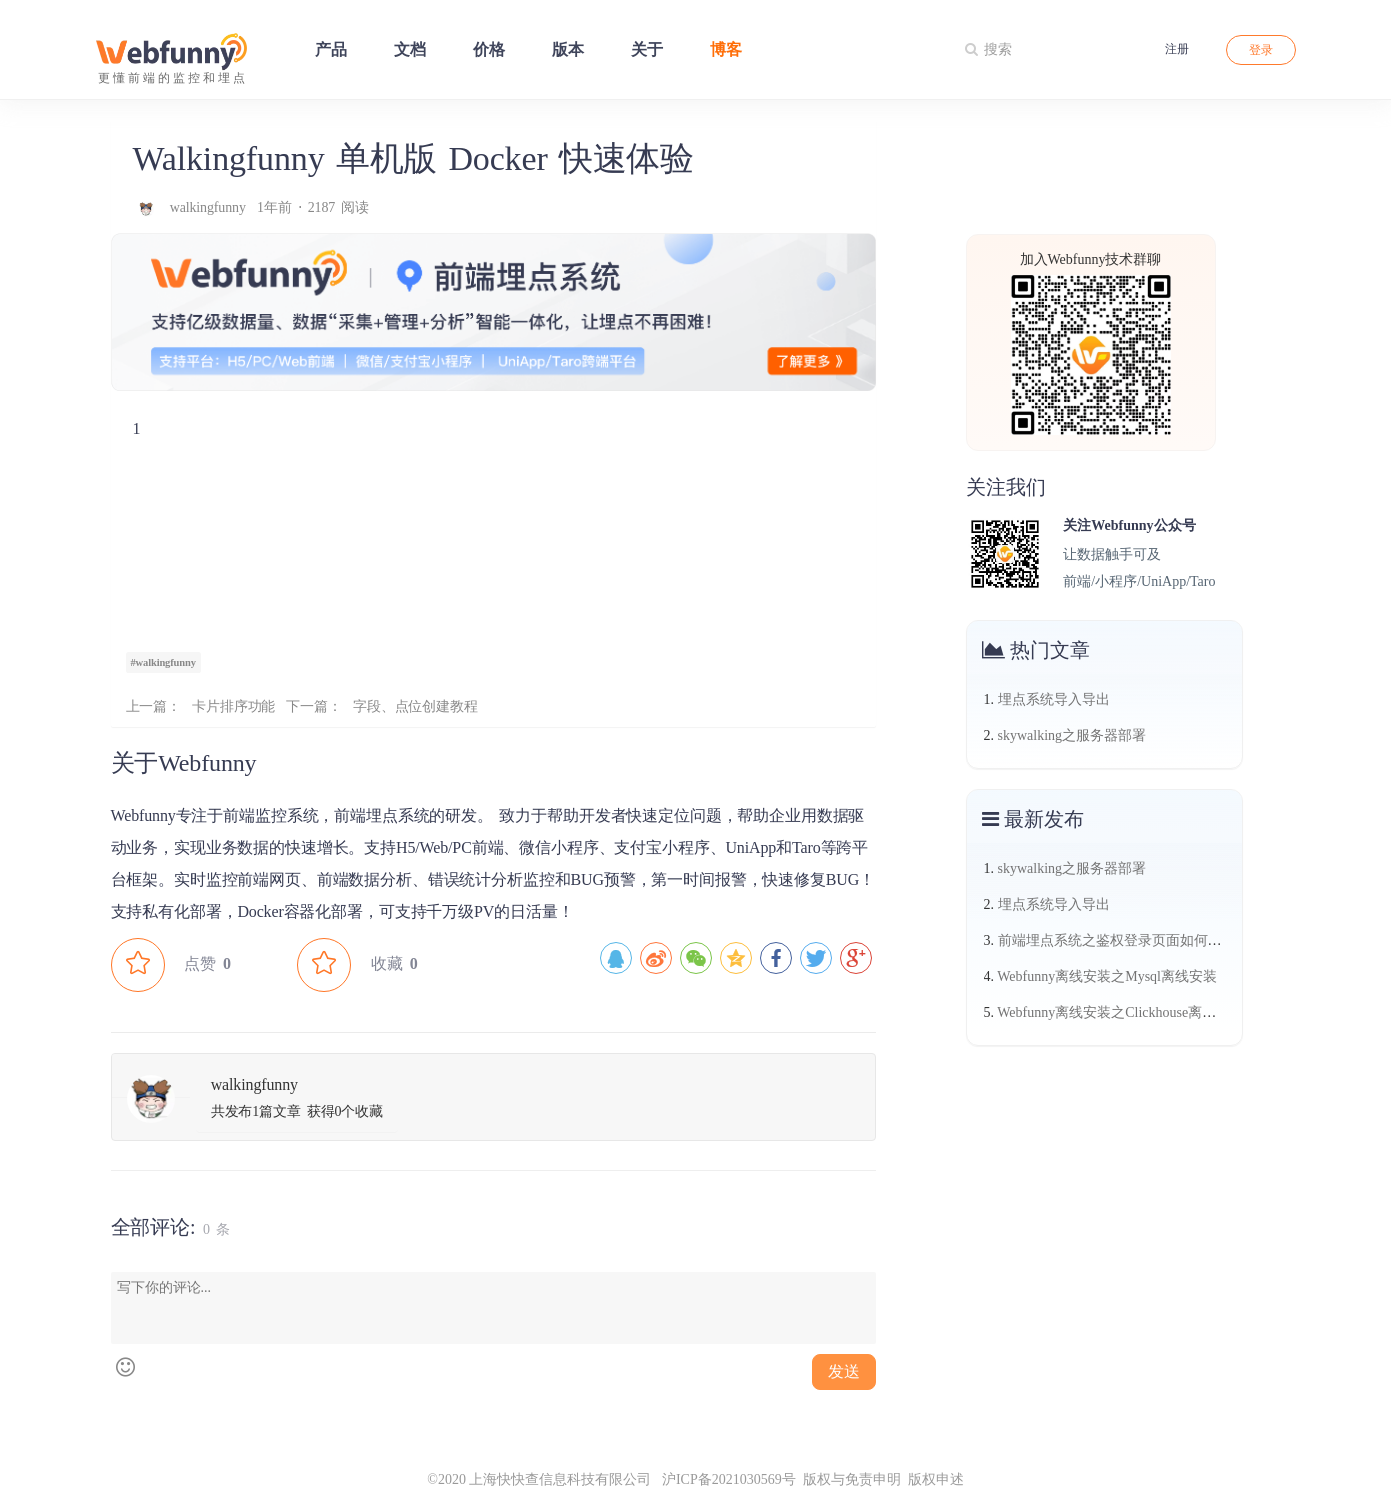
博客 (726, 49)
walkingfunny (211, 207)
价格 (489, 49)
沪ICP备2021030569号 (723, 1479)
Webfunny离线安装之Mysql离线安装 (1107, 976)
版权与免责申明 (852, 1479)
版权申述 (936, 1479)
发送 (844, 1371)
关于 (647, 49)
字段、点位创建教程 (415, 706)
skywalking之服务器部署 (1072, 735)
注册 (1177, 49)
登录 (1261, 50)
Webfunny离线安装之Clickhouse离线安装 (1120, 1012)
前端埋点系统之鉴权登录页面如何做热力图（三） (1152, 940)
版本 (568, 49)
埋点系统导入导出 (1054, 699)
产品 (331, 49)
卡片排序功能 (233, 706)
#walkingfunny (163, 662)
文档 (410, 49)
